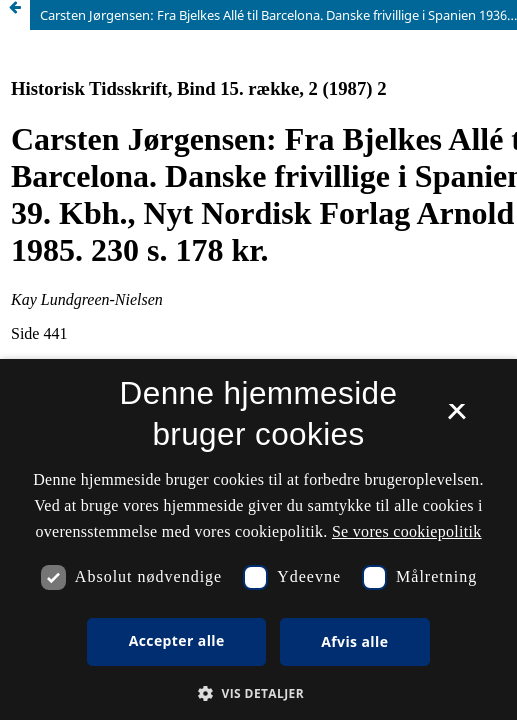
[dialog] (258, 539)
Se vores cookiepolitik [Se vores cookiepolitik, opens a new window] (407, 531)
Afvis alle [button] (354, 641)
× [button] (456, 418)
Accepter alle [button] (177, 640)
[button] (258, 693)
